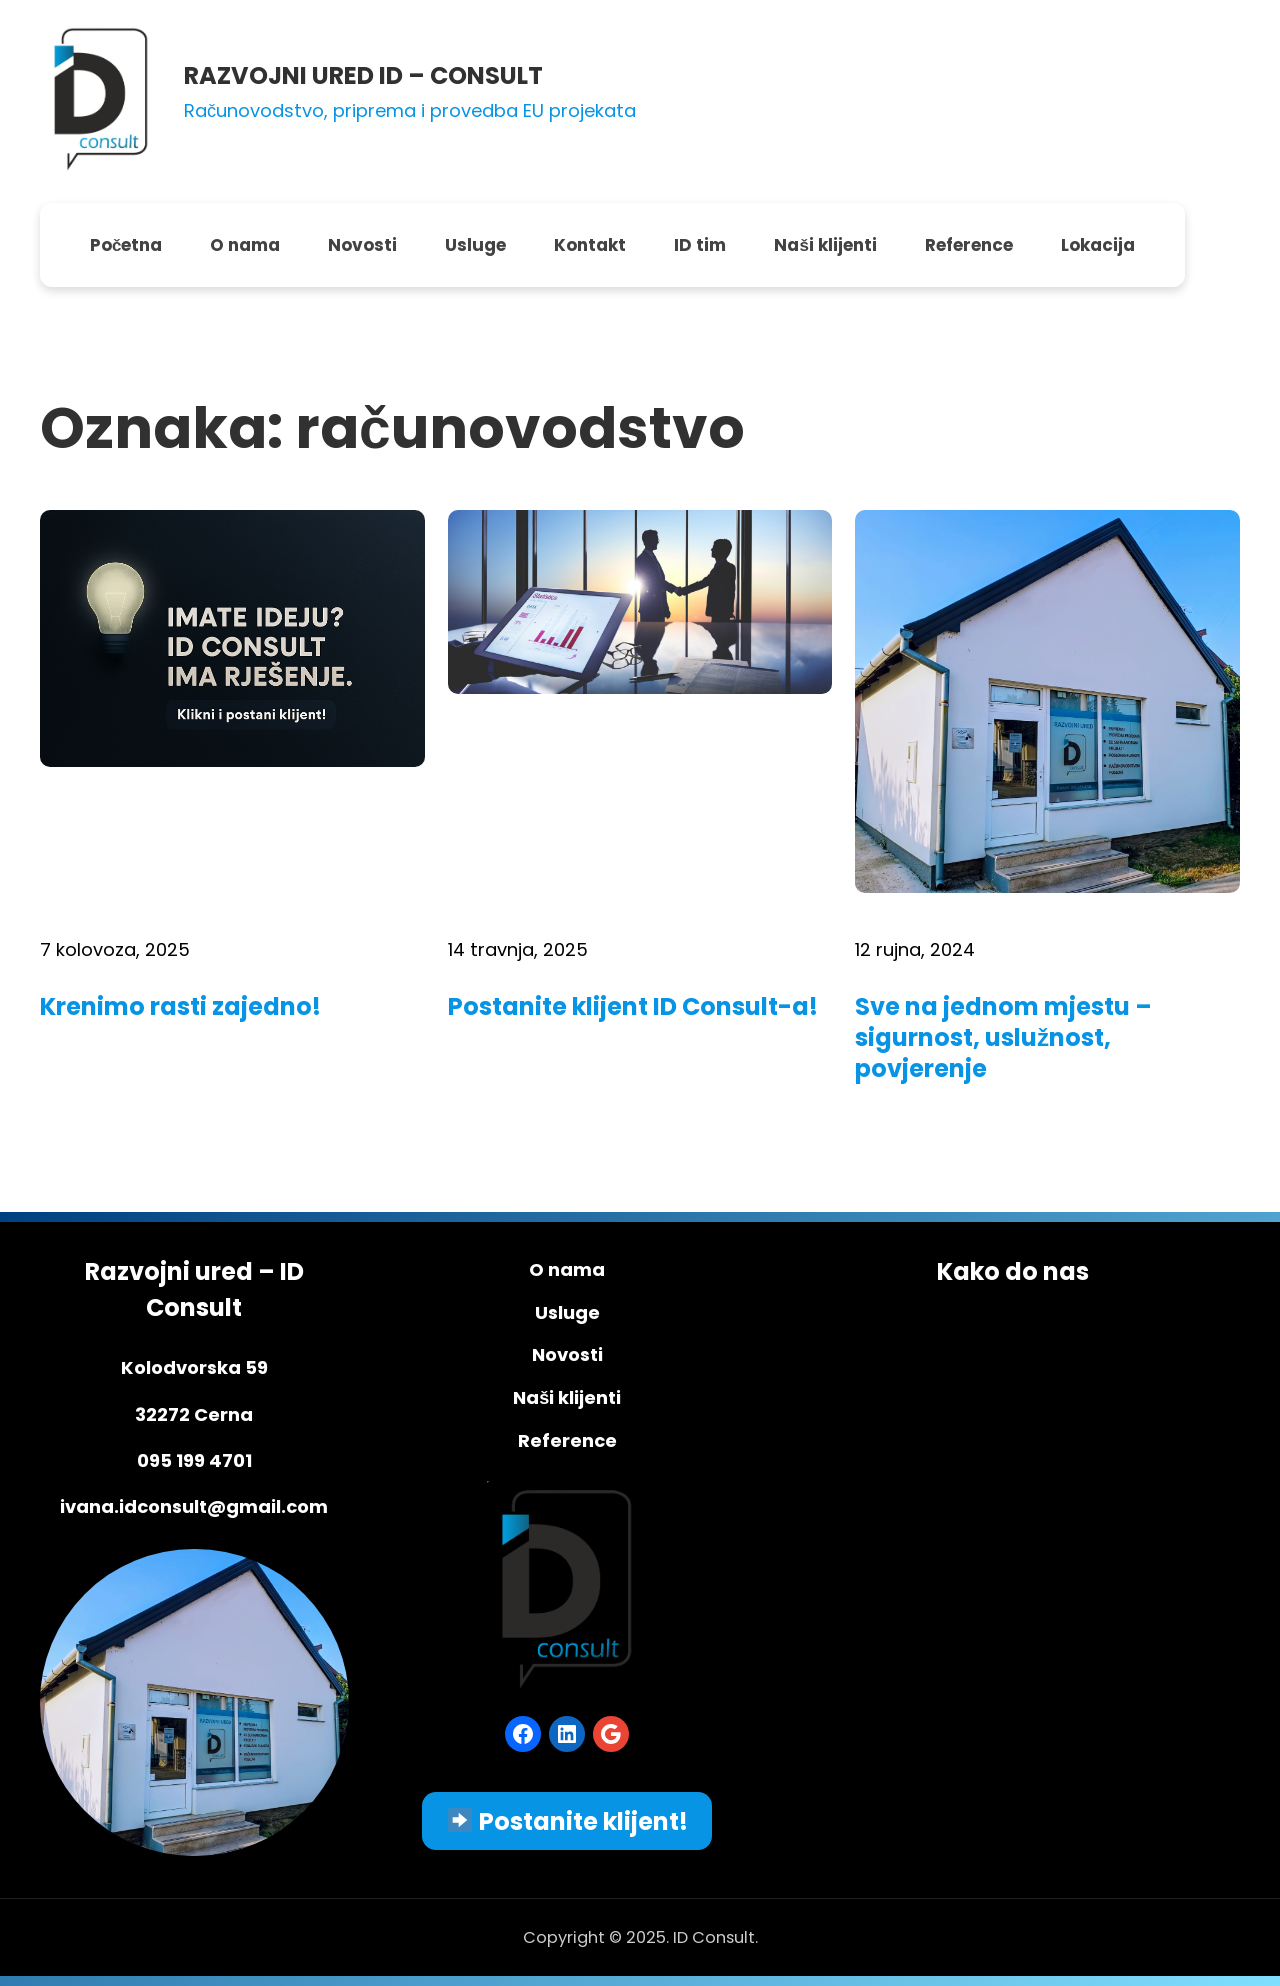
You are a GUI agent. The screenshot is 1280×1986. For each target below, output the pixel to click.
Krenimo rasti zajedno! (180, 1006)
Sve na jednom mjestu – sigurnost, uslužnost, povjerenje (1003, 1038)
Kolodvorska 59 (194, 1367)
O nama (567, 1269)
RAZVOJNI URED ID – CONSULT (363, 75)
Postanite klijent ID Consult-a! (633, 1006)
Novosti (567, 1354)
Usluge (567, 1312)
